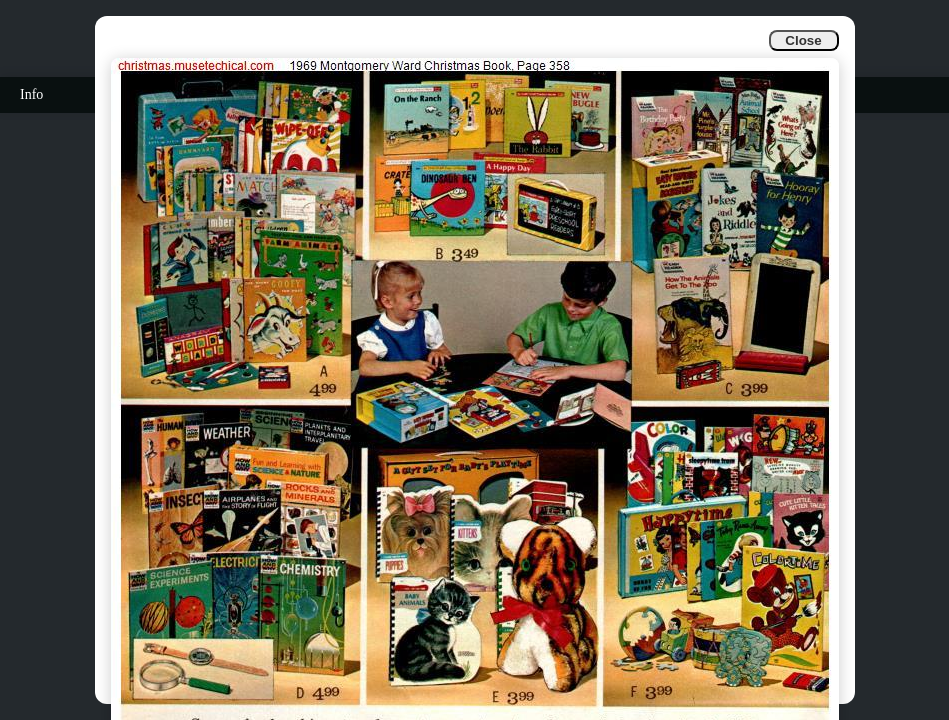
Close (803, 40)
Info (31, 94)
